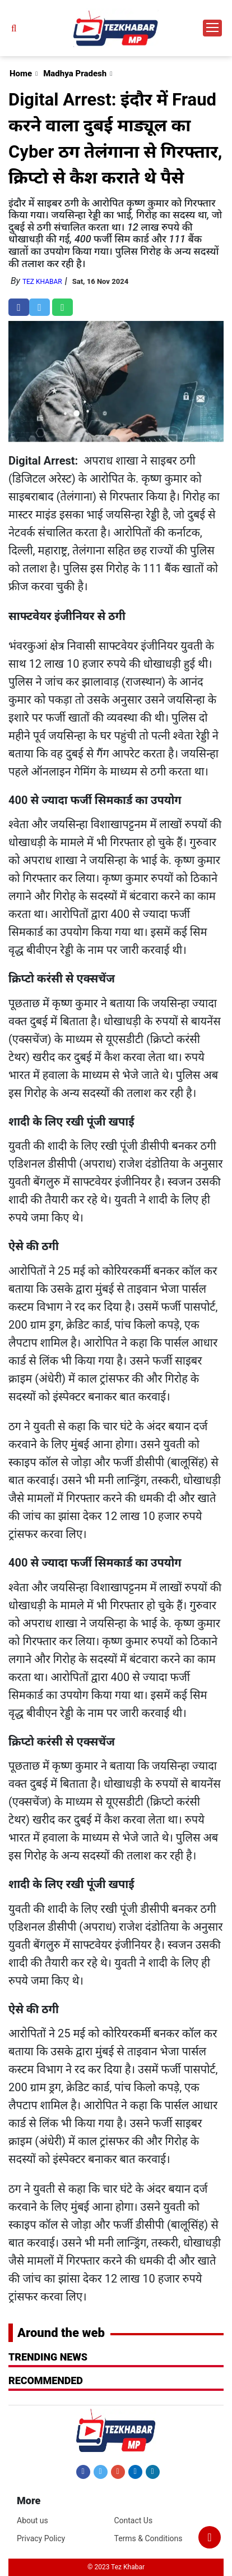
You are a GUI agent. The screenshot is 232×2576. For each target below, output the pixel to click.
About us (32, 2520)
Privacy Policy (41, 2538)
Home (21, 73)
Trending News (47, 2357)
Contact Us (133, 2520)
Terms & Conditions (148, 2538)
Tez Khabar (42, 282)
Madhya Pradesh (74, 73)
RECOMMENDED (45, 2380)
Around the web (61, 2333)
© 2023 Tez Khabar (116, 2567)
